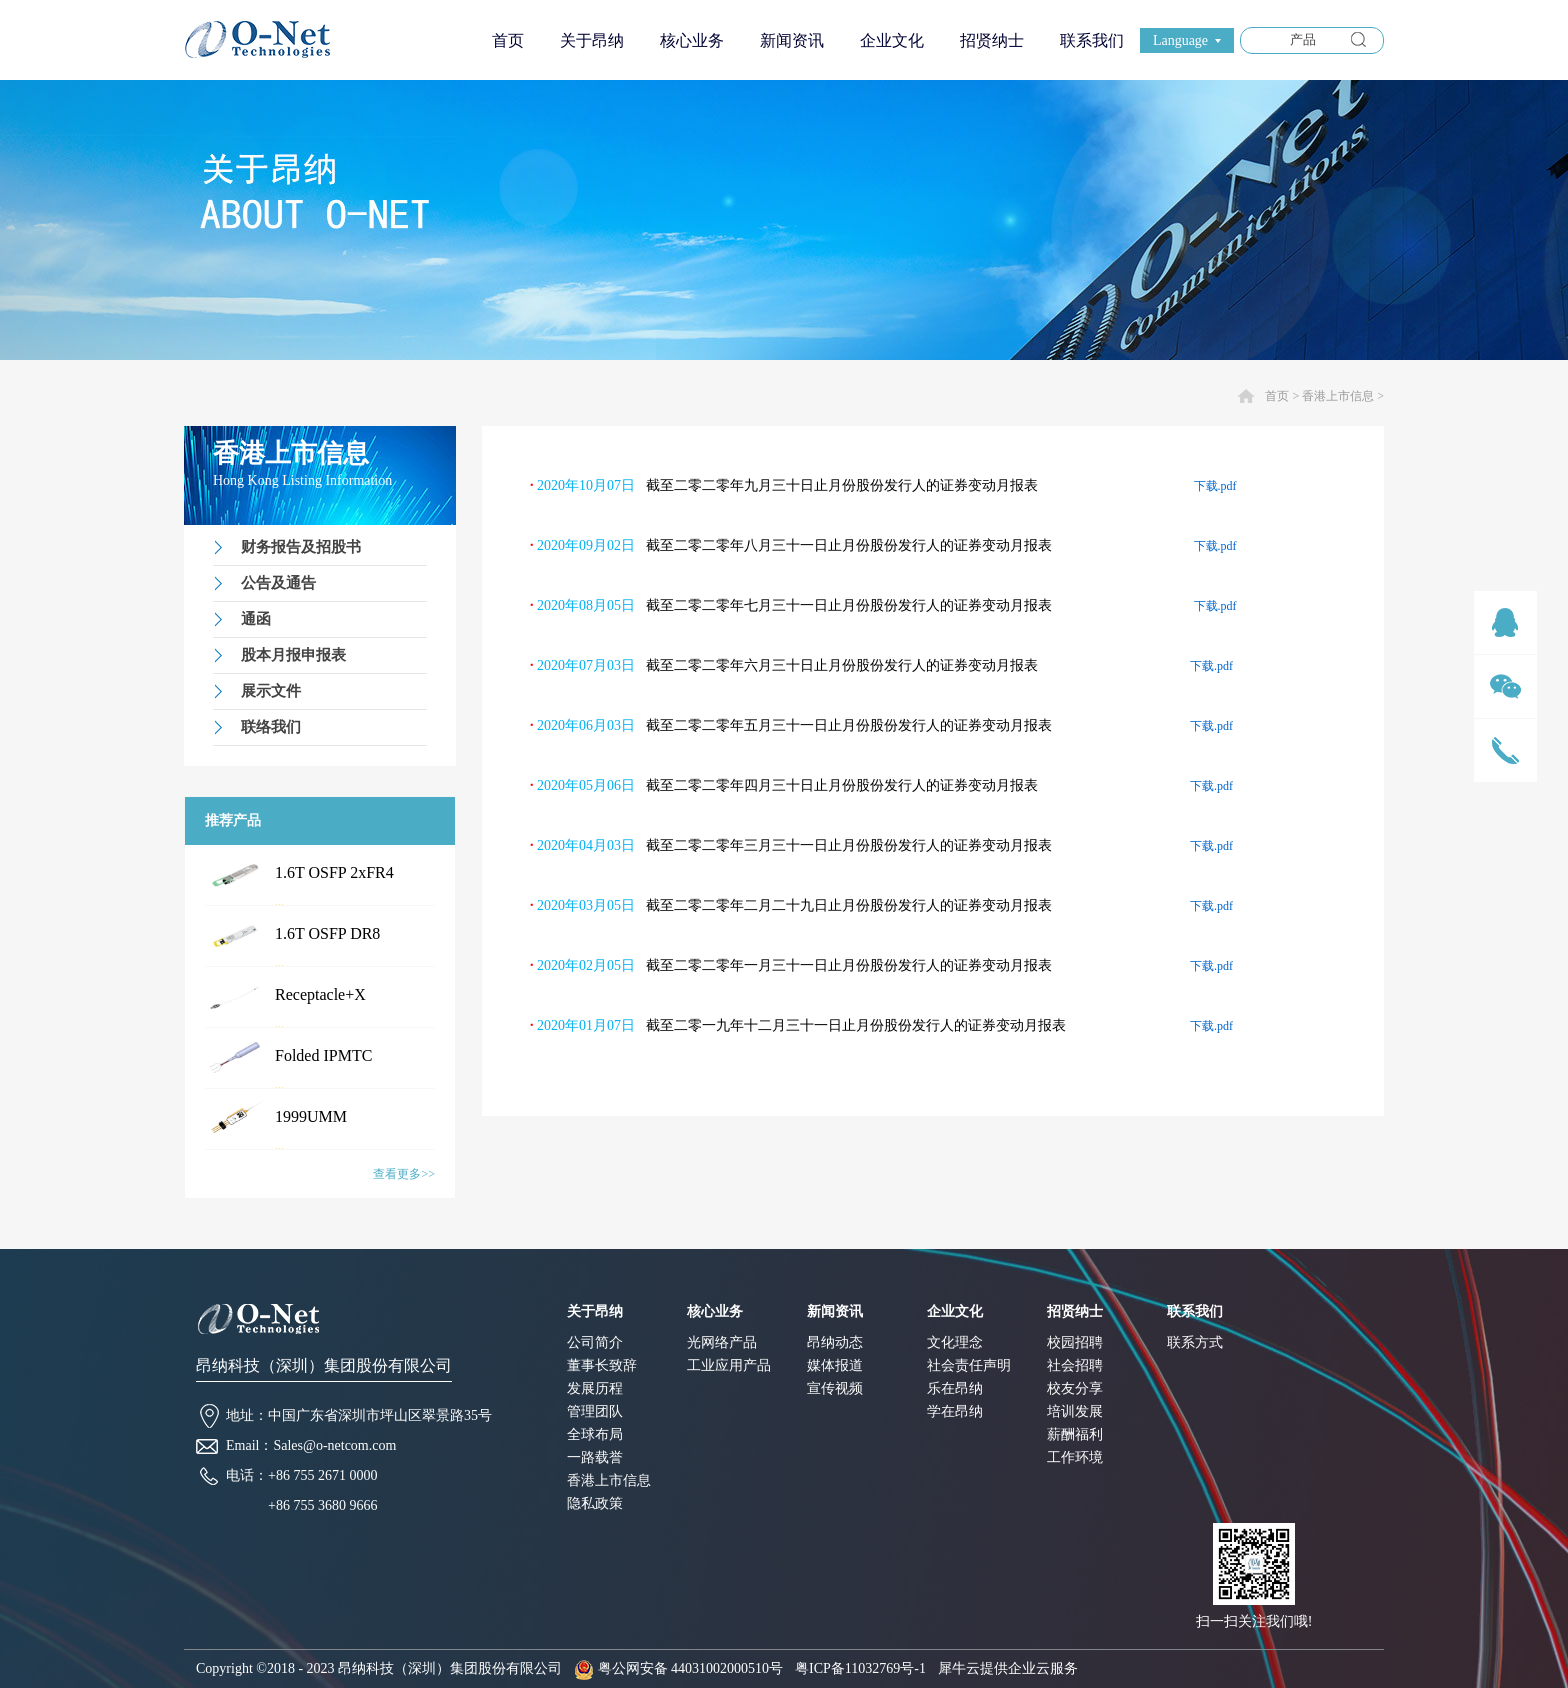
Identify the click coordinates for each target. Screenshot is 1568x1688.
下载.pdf (1215, 486)
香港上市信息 (1338, 396)
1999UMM (311, 1116)
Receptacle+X (320, 994)
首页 (508, 40)
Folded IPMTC (323, 1055)
